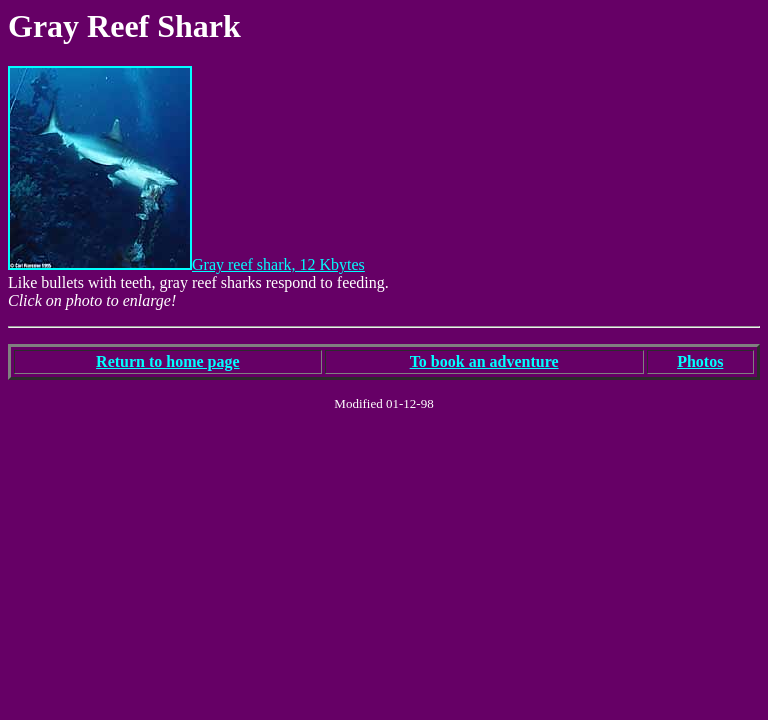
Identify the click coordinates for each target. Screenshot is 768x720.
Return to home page (168, 361)
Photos (700, 361)
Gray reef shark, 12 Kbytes (186, 264)
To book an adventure (484, 361)
